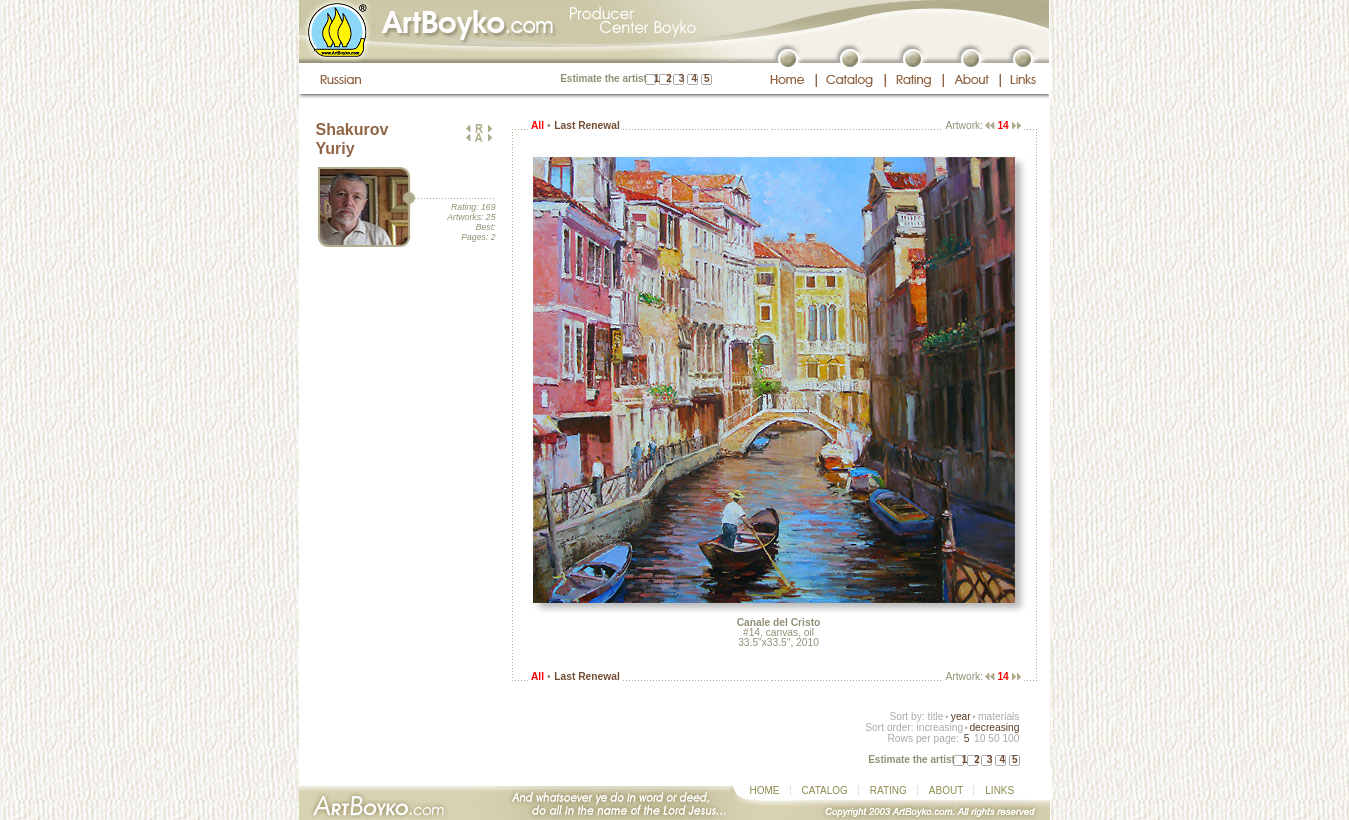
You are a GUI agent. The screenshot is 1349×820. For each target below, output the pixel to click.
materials (999, 716)
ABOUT (946, 790)
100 (1010, 738)
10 (979, 738)
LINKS (999, 790)
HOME (765, 790)
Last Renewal (586, 125)
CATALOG (825, 790)
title (936, 716)
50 (993, 738)
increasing (939, 727)
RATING (888, 790)
